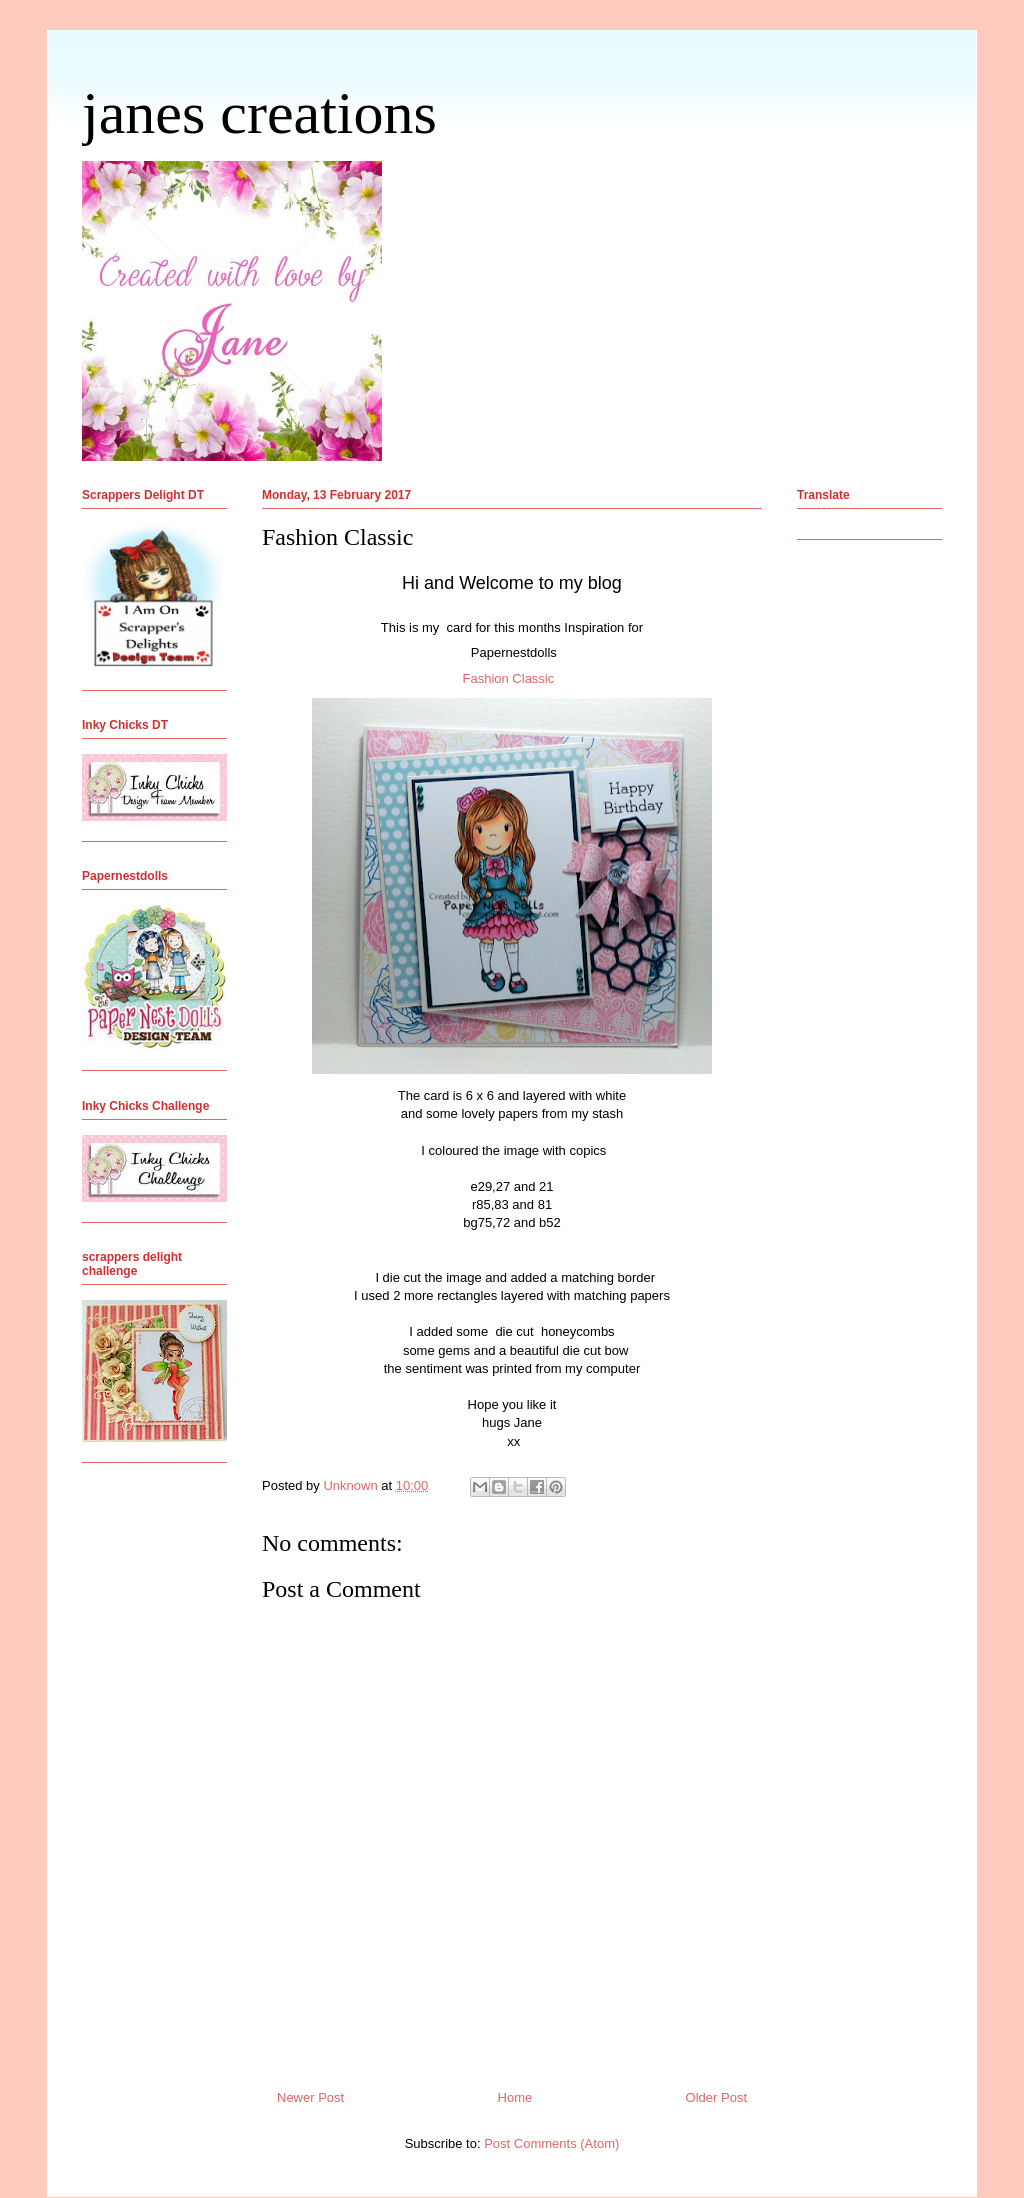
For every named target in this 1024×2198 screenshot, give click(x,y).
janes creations (259, 113)
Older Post (716, 2097)
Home (515, 2097)
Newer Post (310, 2097)
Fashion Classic (509, 678)
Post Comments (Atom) (551, 2143)
